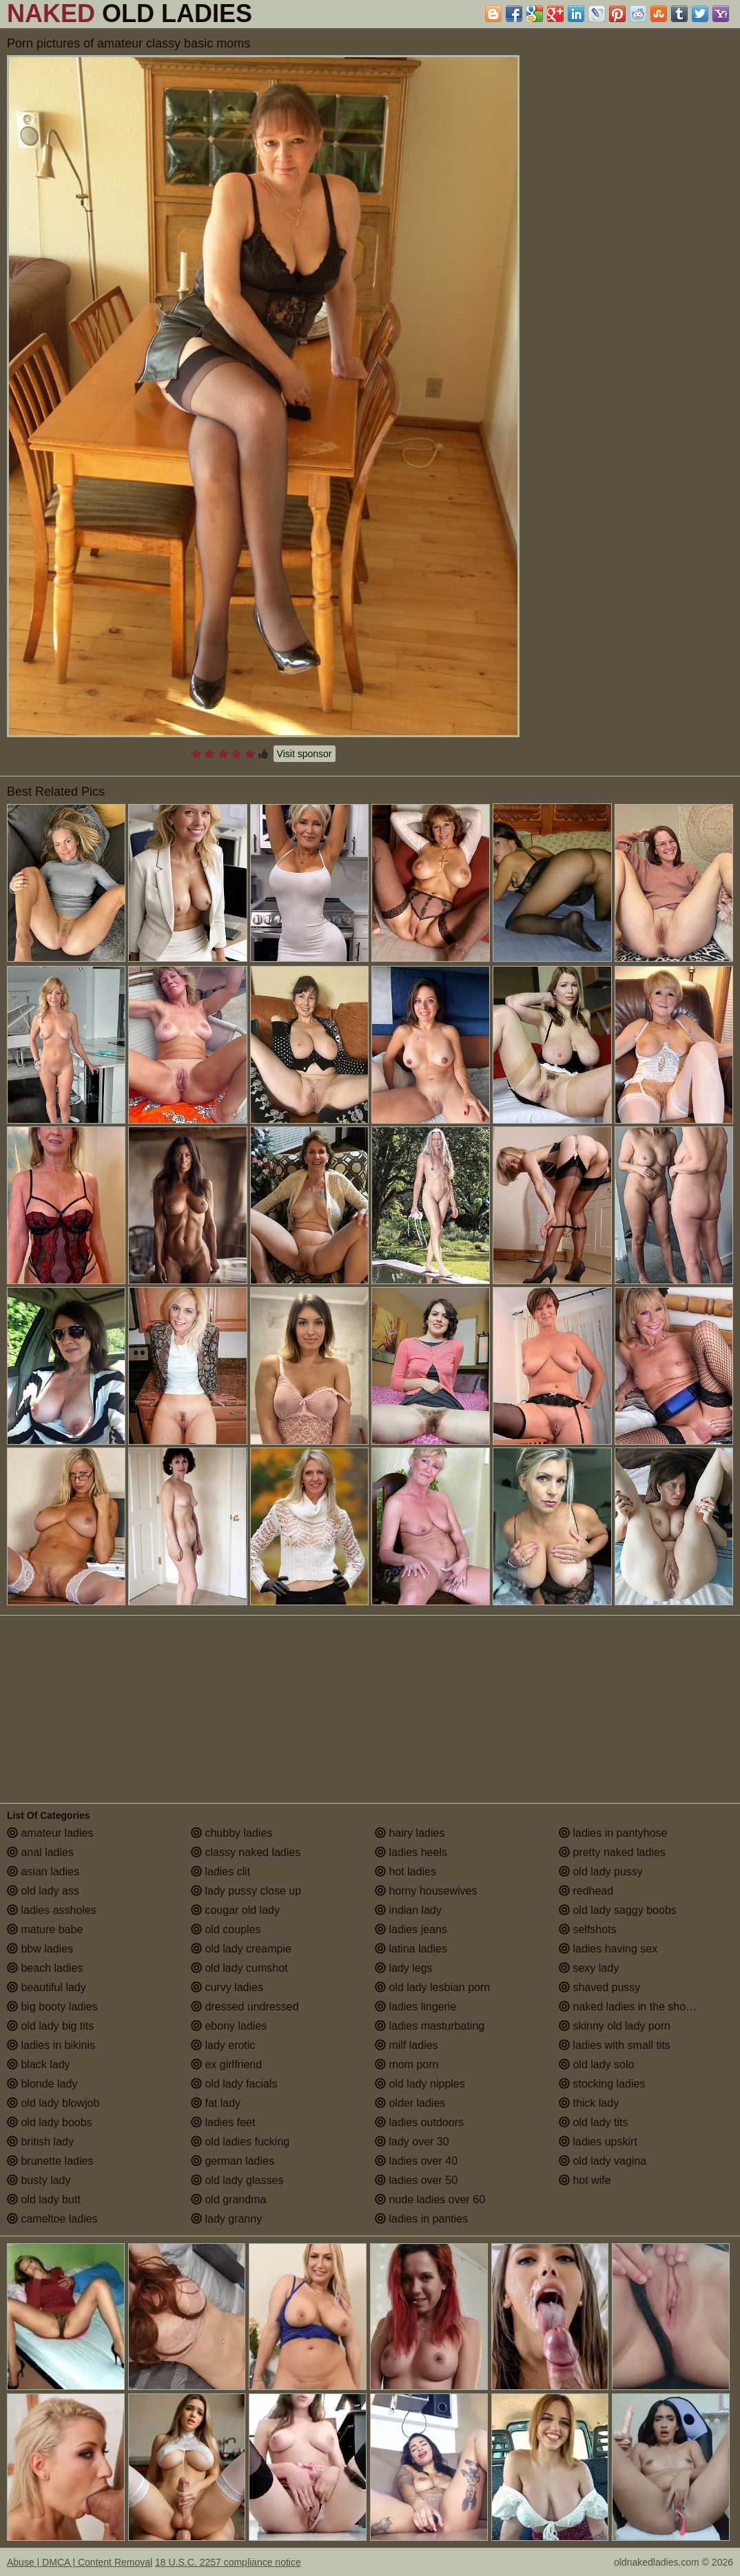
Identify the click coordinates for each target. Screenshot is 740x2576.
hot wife (585, 2180)
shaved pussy (599, 1987)
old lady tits (593, 2122)
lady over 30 (412, 2141)
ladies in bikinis (51, 2045)
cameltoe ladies (52, 2219)
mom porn (406, 2064)
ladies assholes (51, 1910)
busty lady (38, 2180)
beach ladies (45, 1968)
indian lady (408, 1910)
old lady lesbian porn (432, 1987)
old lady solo (596, 2064)
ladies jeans (411, 1929)
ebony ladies (229, 2026)
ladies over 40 (416, 2161)
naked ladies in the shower (631, 2006)
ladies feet (223, 2122)
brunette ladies (50, 2161)
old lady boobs (49, 2122)
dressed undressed (245, 2006)
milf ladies (406, 2045)
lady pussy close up (246, 1891)
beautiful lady (46, 1987)
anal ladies (40, 1852)
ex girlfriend (226, 2064)
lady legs (404, 1968)
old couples (225, 1929)
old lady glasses (237, 2180)
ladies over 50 (416, 2180)
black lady (38, 2064)
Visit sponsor (304, 753)
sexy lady (589, 1968)
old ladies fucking (240, 2141)
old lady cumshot (239, 1968)
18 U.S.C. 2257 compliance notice (228, 2562)
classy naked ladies (245, 1852)
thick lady (589, 2103)
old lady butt (44, 2199)
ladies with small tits (614, 2045)
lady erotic (223, 2045)
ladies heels (411, 1852)
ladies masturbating (429, 2026)
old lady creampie (241, 1949)
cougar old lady (235, 1910)
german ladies (232, 2161)
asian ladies (43, 1871)
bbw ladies (40, 1949)
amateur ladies (50, 1833)
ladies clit (220, 1871)
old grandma (228, 2199)
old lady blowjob (53, 2103)
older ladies (410, 2103)
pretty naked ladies (612, 1852)
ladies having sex (608, 1949)
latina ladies (411, 1949)
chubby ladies (231, 1833)
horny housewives (426, 1891)
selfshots (588, 1929)
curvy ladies (227, 1987)
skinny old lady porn (614, 2026)
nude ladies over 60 (430, 2199)
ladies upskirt (598, 2141)
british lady (40, 2141)
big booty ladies (52, 2006)
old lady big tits (50, 2026)
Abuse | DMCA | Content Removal (79, 2562)
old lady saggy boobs (618, 1910)
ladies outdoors (419, 2122)
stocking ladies (602, 2084)
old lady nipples (420, 2084)
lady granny (226, 2219)
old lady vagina (602, 2161)
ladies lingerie (415, 2006)
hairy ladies (409, 1833)
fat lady (215, 2103)
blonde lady (42, 2084)
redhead (586, 1891)
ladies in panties (421, 2219)
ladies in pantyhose (613, 1833)
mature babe (45, 1929)
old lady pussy (601, 1871)
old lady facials (234, 2084)
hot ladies (405, 1871)
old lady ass (43, 1891)
